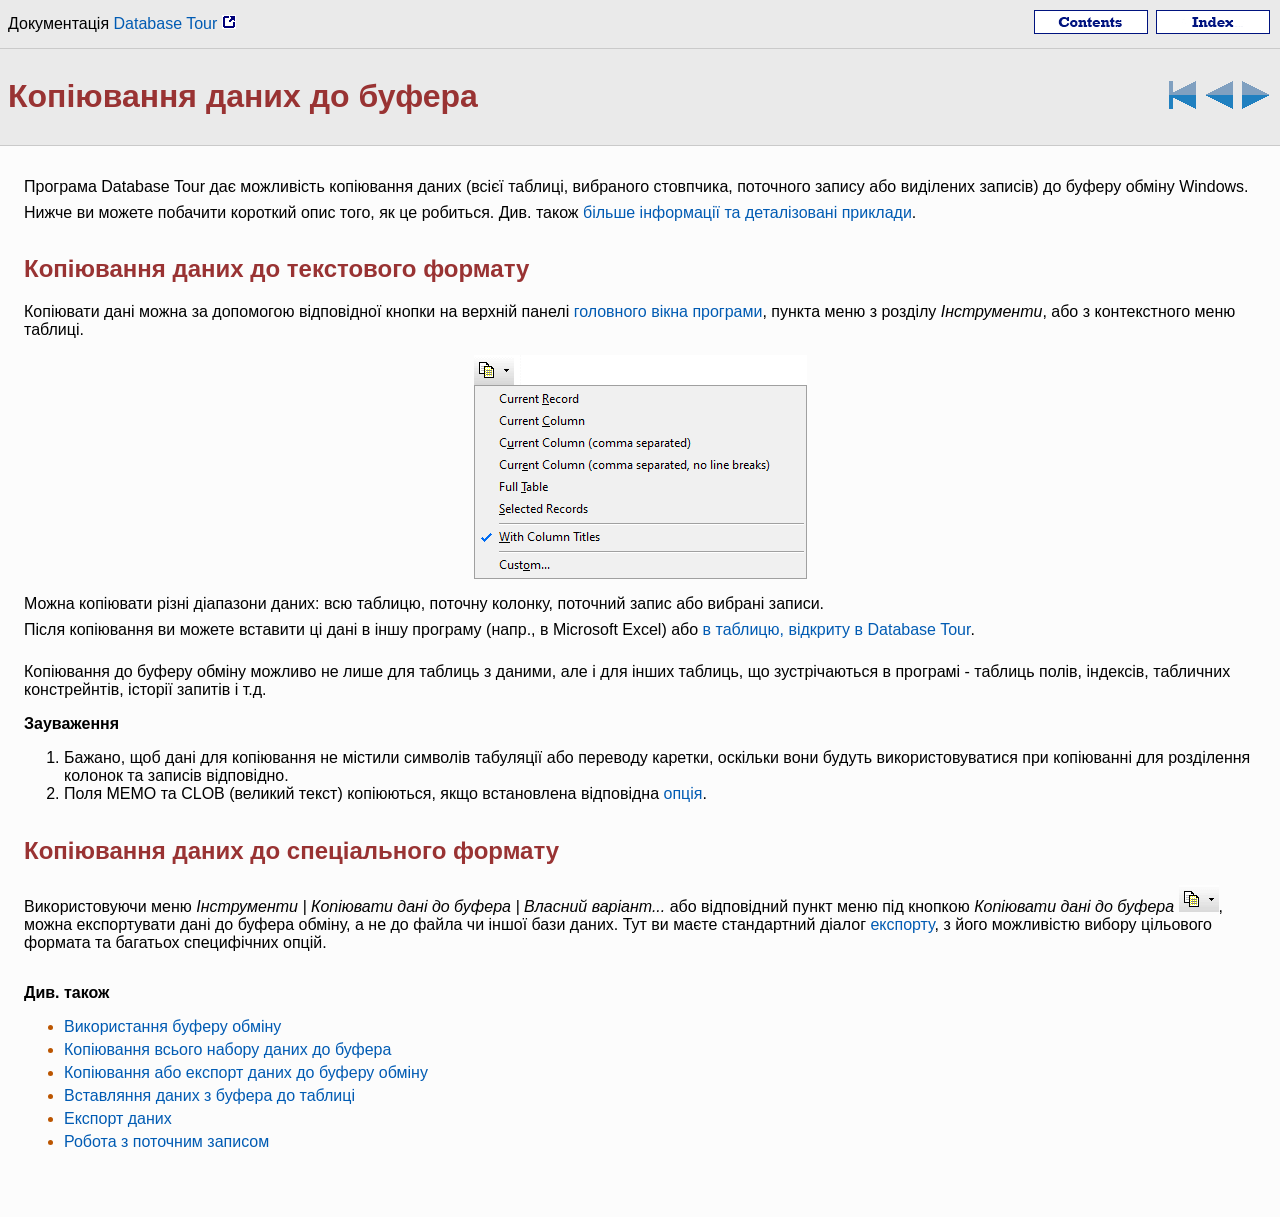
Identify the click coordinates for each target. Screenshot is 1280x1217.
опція (682, 793)
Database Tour (175, 23)
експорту (902, 924)
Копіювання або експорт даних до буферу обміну (246, 1072)
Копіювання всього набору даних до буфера (227, 1049)
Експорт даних (118, 1118)
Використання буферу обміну (172, 1026)
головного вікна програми (668, 311)
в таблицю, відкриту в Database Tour (837, 629)
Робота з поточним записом (166, 1141)
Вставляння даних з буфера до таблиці (209, 1095)
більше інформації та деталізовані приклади (747, 212)
